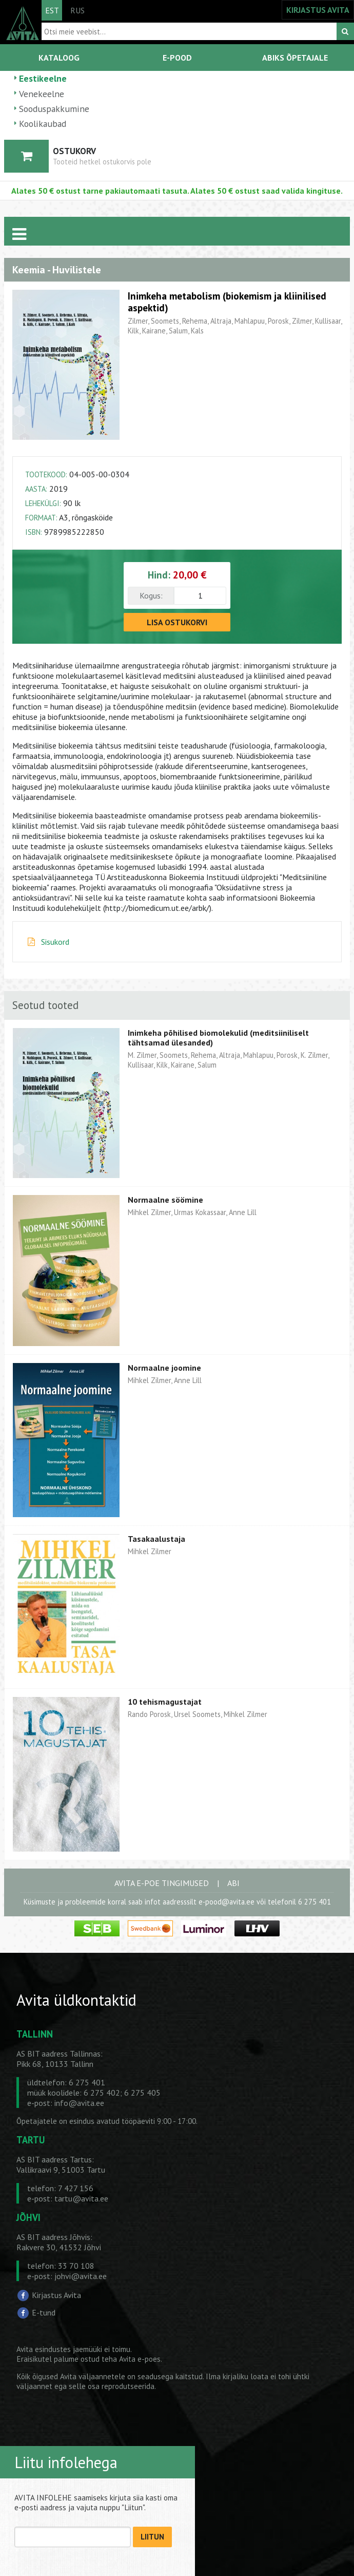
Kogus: (151, 595)
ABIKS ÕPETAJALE (295, 57)
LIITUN (152, 2537)
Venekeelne (41, 94)
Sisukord (55, 942)
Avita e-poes (140, 2359)
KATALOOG (59, 57)
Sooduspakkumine (54, 109)
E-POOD (177, 57)
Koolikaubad (42, 123)
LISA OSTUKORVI (177, 622)
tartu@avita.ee (81, 2198)
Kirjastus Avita (56, 2295)
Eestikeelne (43, 78)
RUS (77, 10)
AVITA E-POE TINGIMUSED (161, 1883)
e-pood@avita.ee (226, 1902)
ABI (233, 1883)
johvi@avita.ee (80, 2276)
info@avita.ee (79, 2103)
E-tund (43, 2312)
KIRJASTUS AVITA (317, 10)
